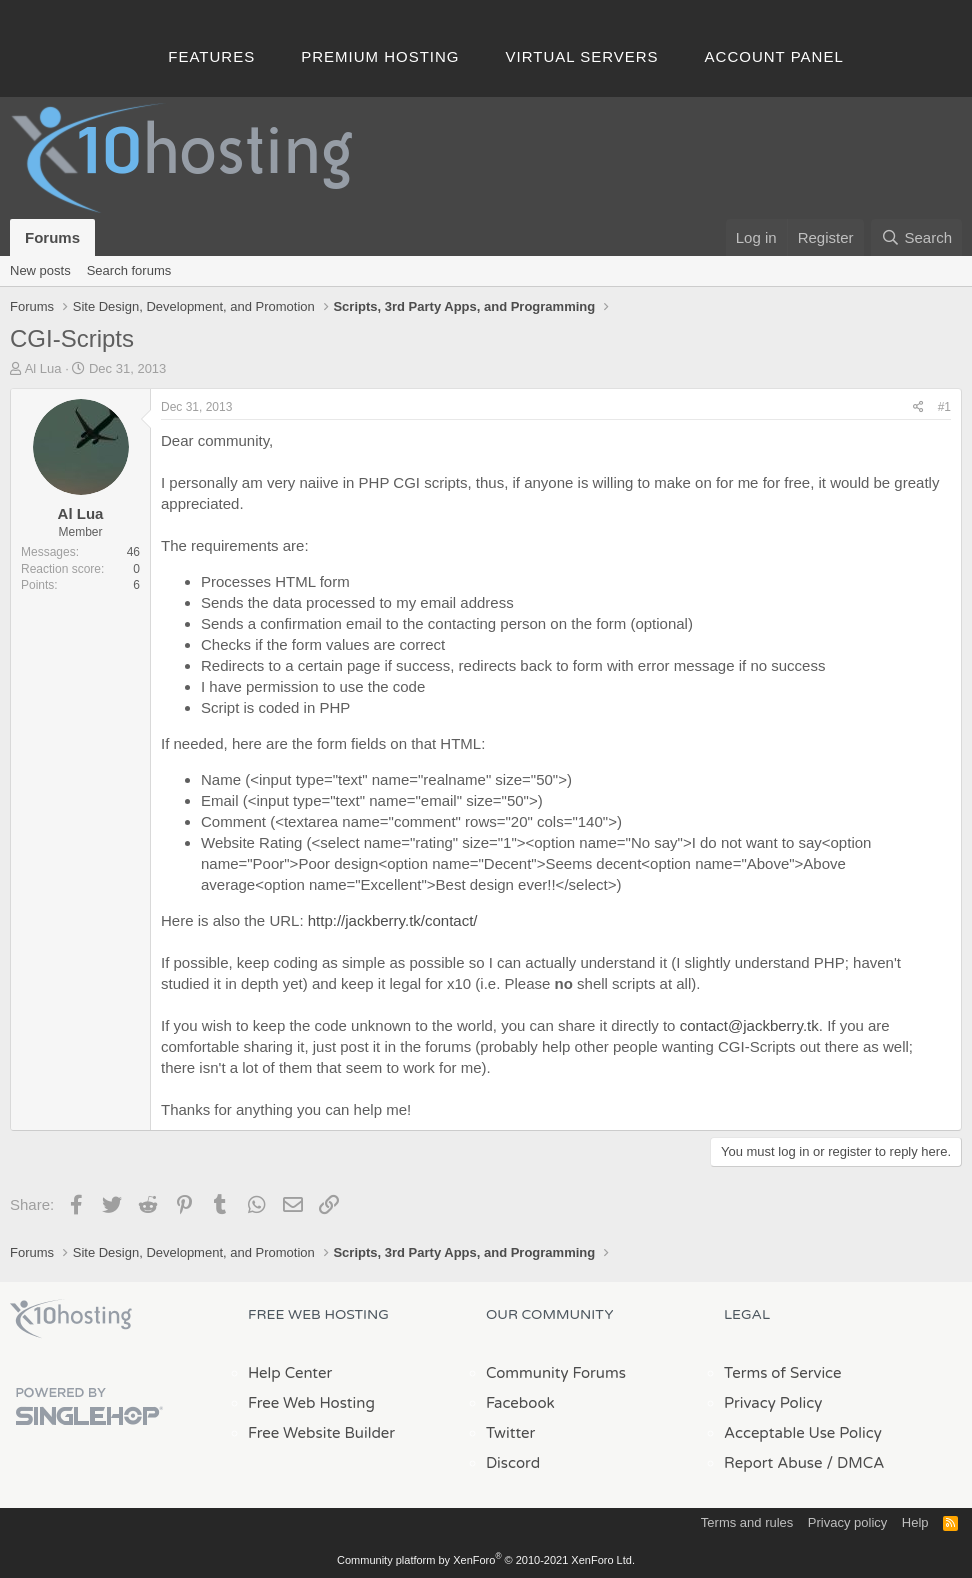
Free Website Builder (321, 1433)
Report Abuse (773, 1463)
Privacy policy (847, 1522)
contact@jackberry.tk (749, 1025)
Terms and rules (747, 1522)
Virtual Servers (582, 56)
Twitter (510, 1433)
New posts (40, 270)
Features (211, 56)
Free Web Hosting (311, 1403)
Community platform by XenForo (486, 1560)
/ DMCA (855, 1463)
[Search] (916, 237)
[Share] (918, 407)
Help (915, 1522)
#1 (944, 407)
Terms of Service (783, 1373)
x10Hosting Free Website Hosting (71, 1319)
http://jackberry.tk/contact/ (393, 920)
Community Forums (556, 1373)
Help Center (290, 1373)
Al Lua (43, 368)
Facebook (520, 1403)
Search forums (129, 270)
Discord (513, 1463)
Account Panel (774, 56)
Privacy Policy (773, 1403)
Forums (52, 237)
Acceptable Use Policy (803, 1433)
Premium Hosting (380, 56)
